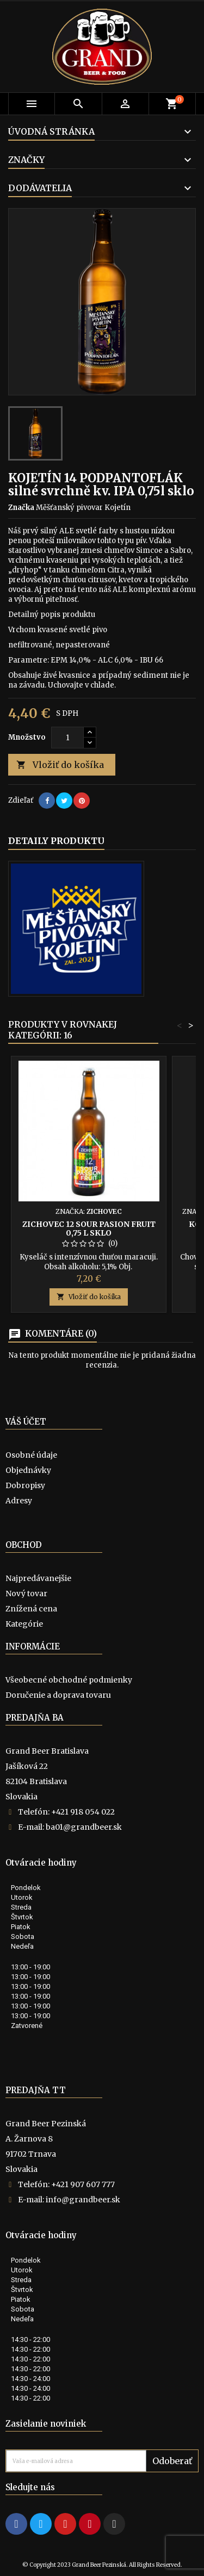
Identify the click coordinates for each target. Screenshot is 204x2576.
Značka (21, 507)
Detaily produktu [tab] (56, 840)
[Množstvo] (67, 737)
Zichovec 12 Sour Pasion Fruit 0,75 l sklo (89, 1228)
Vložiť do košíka (60, 765)
